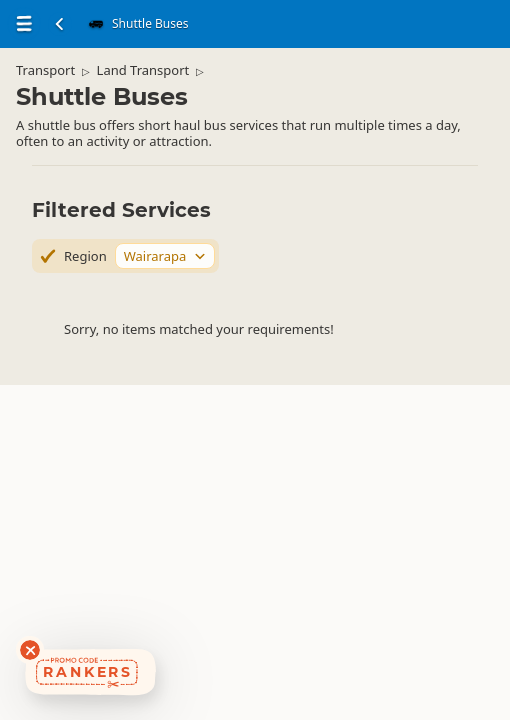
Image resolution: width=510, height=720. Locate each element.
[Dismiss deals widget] (30, 650)
